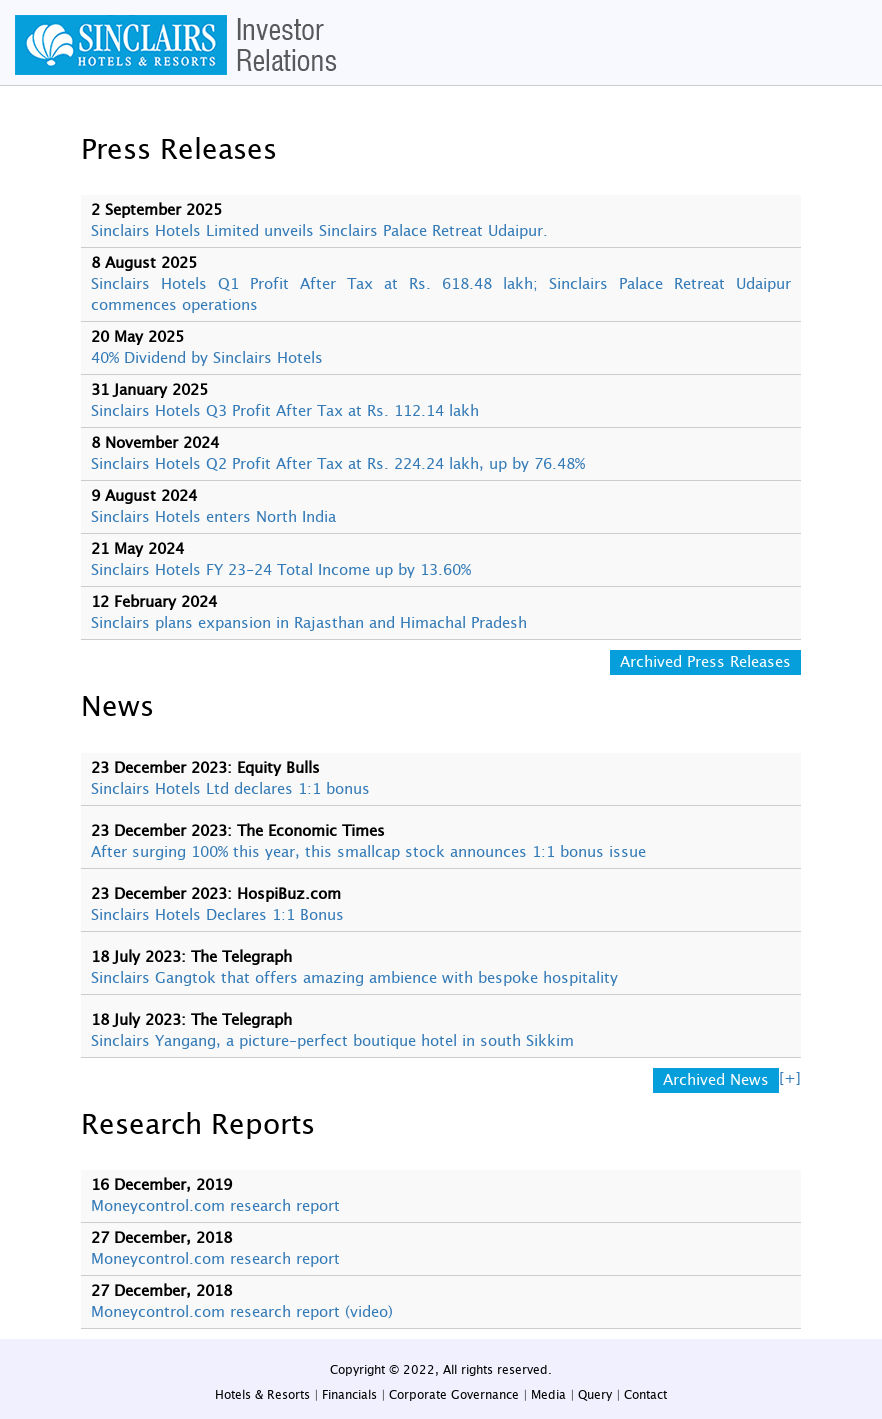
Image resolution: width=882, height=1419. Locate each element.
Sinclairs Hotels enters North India (213, 517)
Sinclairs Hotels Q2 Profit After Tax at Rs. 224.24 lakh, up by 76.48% (338, 464)
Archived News (716, 1080)
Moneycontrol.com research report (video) (242, 1312)
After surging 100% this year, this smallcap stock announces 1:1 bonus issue (368, 852)
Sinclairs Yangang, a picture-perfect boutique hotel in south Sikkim (332, 1041)
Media (548, 1395)
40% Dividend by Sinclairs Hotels (207, 358)
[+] (790, 1078)
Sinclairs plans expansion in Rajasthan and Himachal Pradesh (309, 623)
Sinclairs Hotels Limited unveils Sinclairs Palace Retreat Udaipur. (319, 231)
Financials (349, 1395)
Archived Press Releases (705, 662)
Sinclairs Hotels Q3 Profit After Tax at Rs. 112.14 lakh (285, 411)
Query (595, 1395)
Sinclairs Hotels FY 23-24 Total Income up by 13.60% (281, 570)
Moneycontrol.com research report (215, 1206)
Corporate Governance (454, 1395)
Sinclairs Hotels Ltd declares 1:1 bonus (230, 789)
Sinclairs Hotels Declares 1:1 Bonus (217, 915)
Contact (645, 1395)
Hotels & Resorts (262, 1395)
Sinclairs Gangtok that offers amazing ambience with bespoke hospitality (354, 978)
